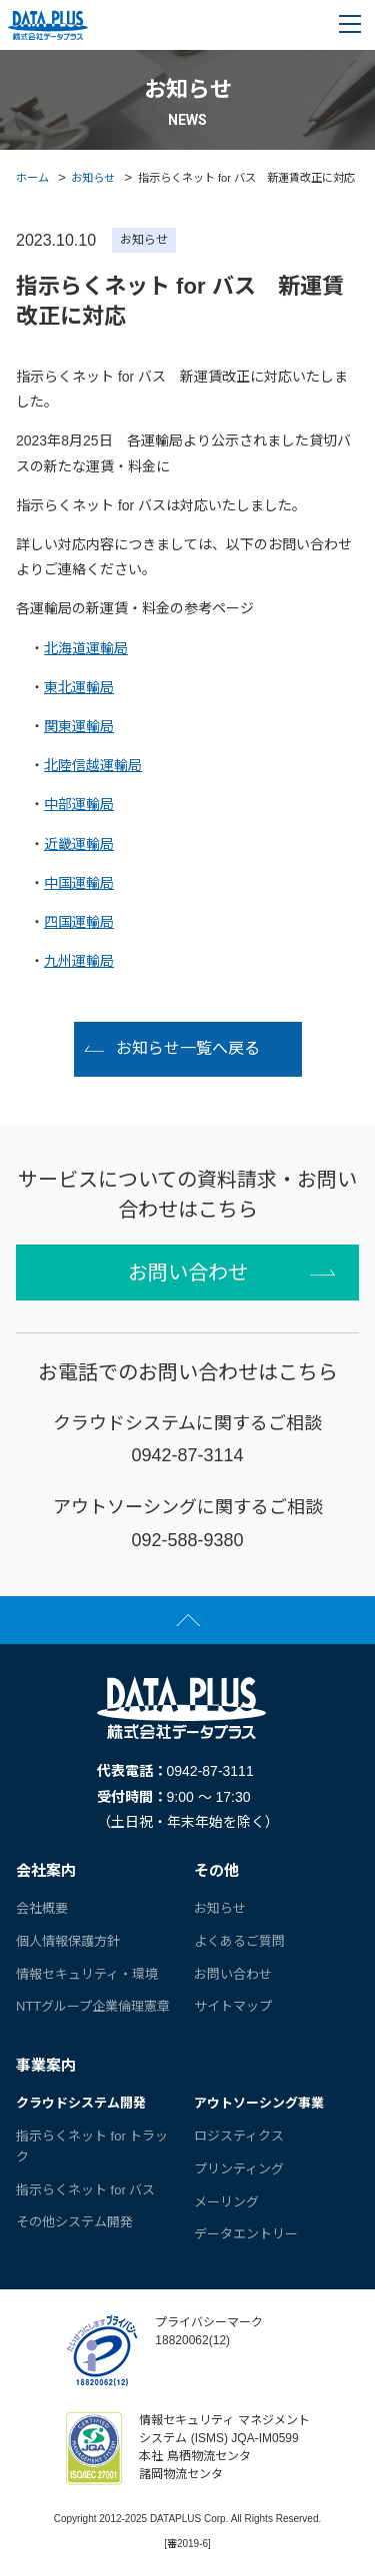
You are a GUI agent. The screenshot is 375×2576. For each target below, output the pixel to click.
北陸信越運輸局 (93, 765)
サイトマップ (233, 2006)
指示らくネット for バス (85, 2189)
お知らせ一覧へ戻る (188, 1048)
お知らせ (93, 178)
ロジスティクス (239, 2136)
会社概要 (42, 1908)
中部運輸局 (79, 804)
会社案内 (46, 1870)
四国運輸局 (79, 922)
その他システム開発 (74, 2221)
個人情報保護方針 (68, 1941)
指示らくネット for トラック (92, 2146)
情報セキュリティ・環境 (87, 1974)
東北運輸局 (79, 687)
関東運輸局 (79, 726)
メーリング (226, 2201)
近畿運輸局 (79, 844)
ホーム (32, 178)
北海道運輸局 (86, 648)
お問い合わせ (188, 1273)
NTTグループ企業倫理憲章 (93, 2006)
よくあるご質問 (239, 1941)
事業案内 (46, 2065)
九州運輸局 (79, 961)
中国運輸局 (79, 883)
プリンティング (239, 2168)
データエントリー (246, 2233)
